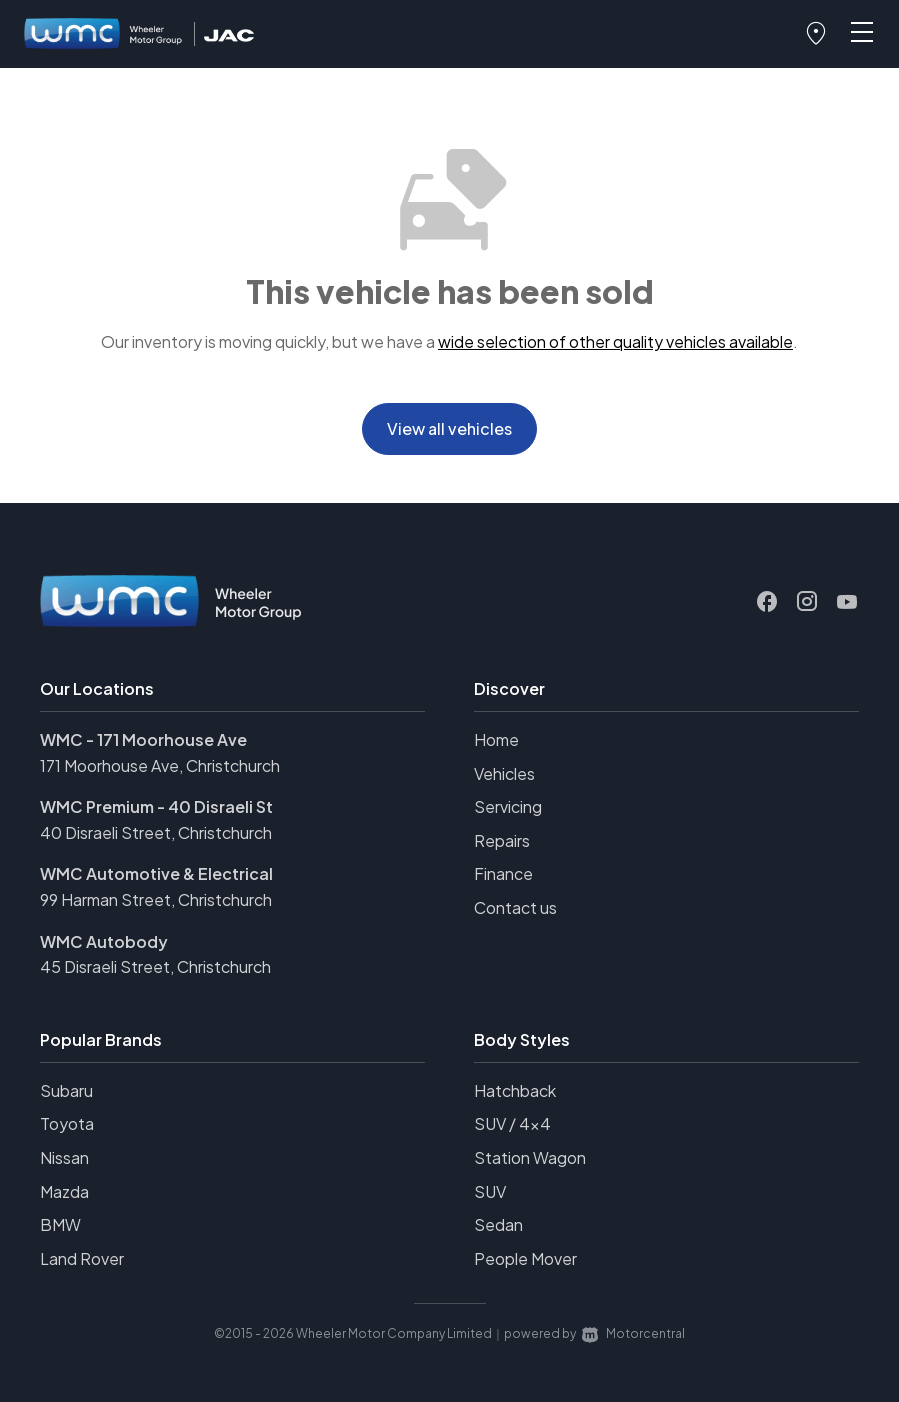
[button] (816, 34)
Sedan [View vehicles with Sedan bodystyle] (498, 1224)
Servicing (508, 806)
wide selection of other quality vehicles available (615, 341)
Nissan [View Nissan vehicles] (64, 1157)
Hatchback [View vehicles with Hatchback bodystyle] (515, 1090)
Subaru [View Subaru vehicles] (66, 1090)
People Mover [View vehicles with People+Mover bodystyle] (525, 1258)
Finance (503, 873)
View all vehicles (449, 428)
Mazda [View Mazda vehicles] (64, 1191)
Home (496, 739)
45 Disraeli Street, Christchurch (155, 966)
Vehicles (504, 773)
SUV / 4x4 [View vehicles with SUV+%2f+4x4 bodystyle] (512, 1123)
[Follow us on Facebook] (767, 602)
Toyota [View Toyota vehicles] (67, 1123)
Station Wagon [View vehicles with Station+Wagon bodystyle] (530, 1157)
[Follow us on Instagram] (807, 602)
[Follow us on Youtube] (847, 602)
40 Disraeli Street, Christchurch (156, 832)
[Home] (104, 34)
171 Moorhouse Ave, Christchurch (160, 765)
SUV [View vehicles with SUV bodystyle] (490, 1191)
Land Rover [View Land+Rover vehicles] (82, 1258)
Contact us (515, 907)
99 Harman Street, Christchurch (156, 899)
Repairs (502, 840)
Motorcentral (633, 1333)
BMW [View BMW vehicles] (60, 1224)
